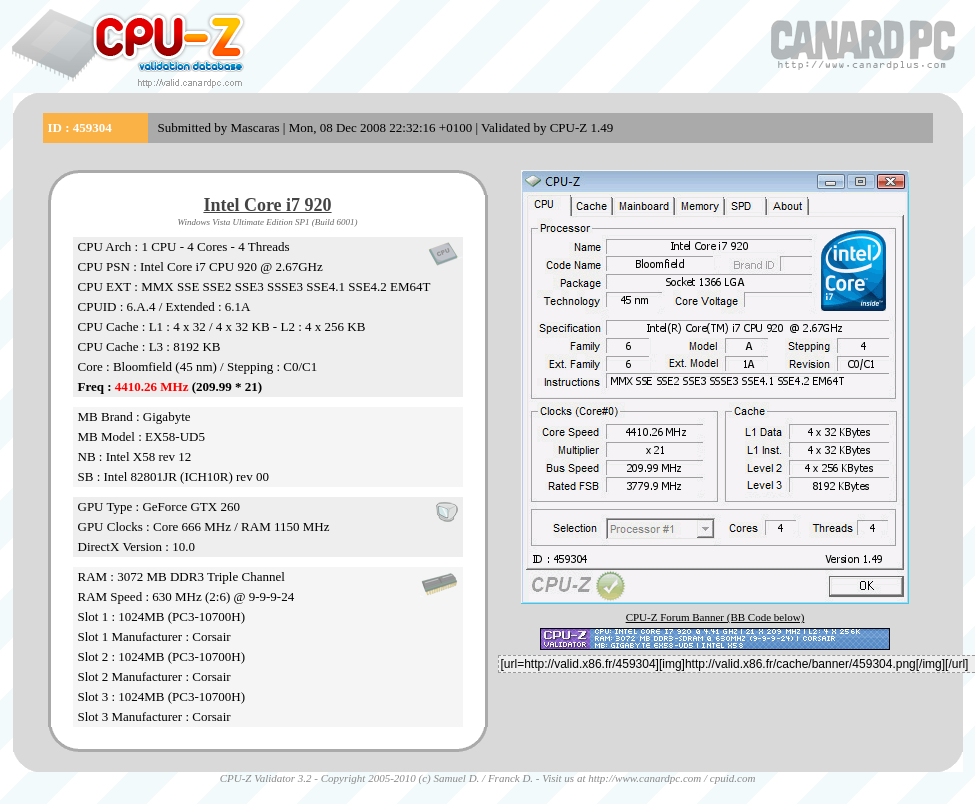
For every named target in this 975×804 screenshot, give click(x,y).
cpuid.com (733, 778)
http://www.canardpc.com (644, 778)
